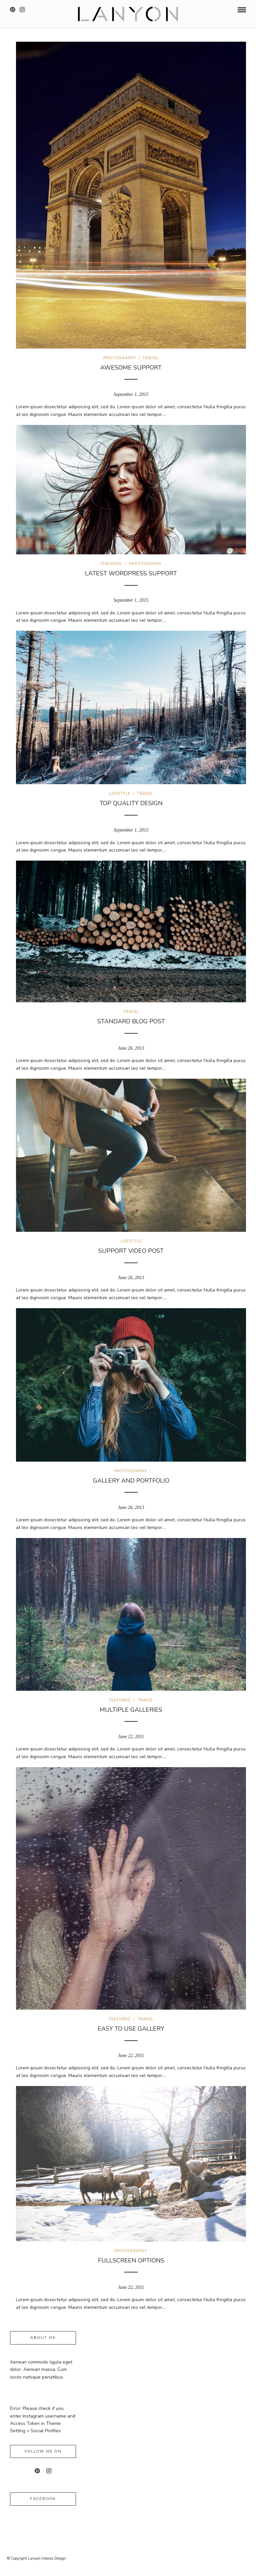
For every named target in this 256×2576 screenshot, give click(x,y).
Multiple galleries (131, 1710)
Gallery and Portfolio (131, 1481)
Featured (111, 563)
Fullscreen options (131, 2260)
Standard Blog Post (131, 1021)
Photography (119, 358)
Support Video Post (131, 1251)
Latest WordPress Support (131, 573)
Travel (151, 358)
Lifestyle (119, 793)
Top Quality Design (131, 803)
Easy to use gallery (131, 2029)
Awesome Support (131, 368)
